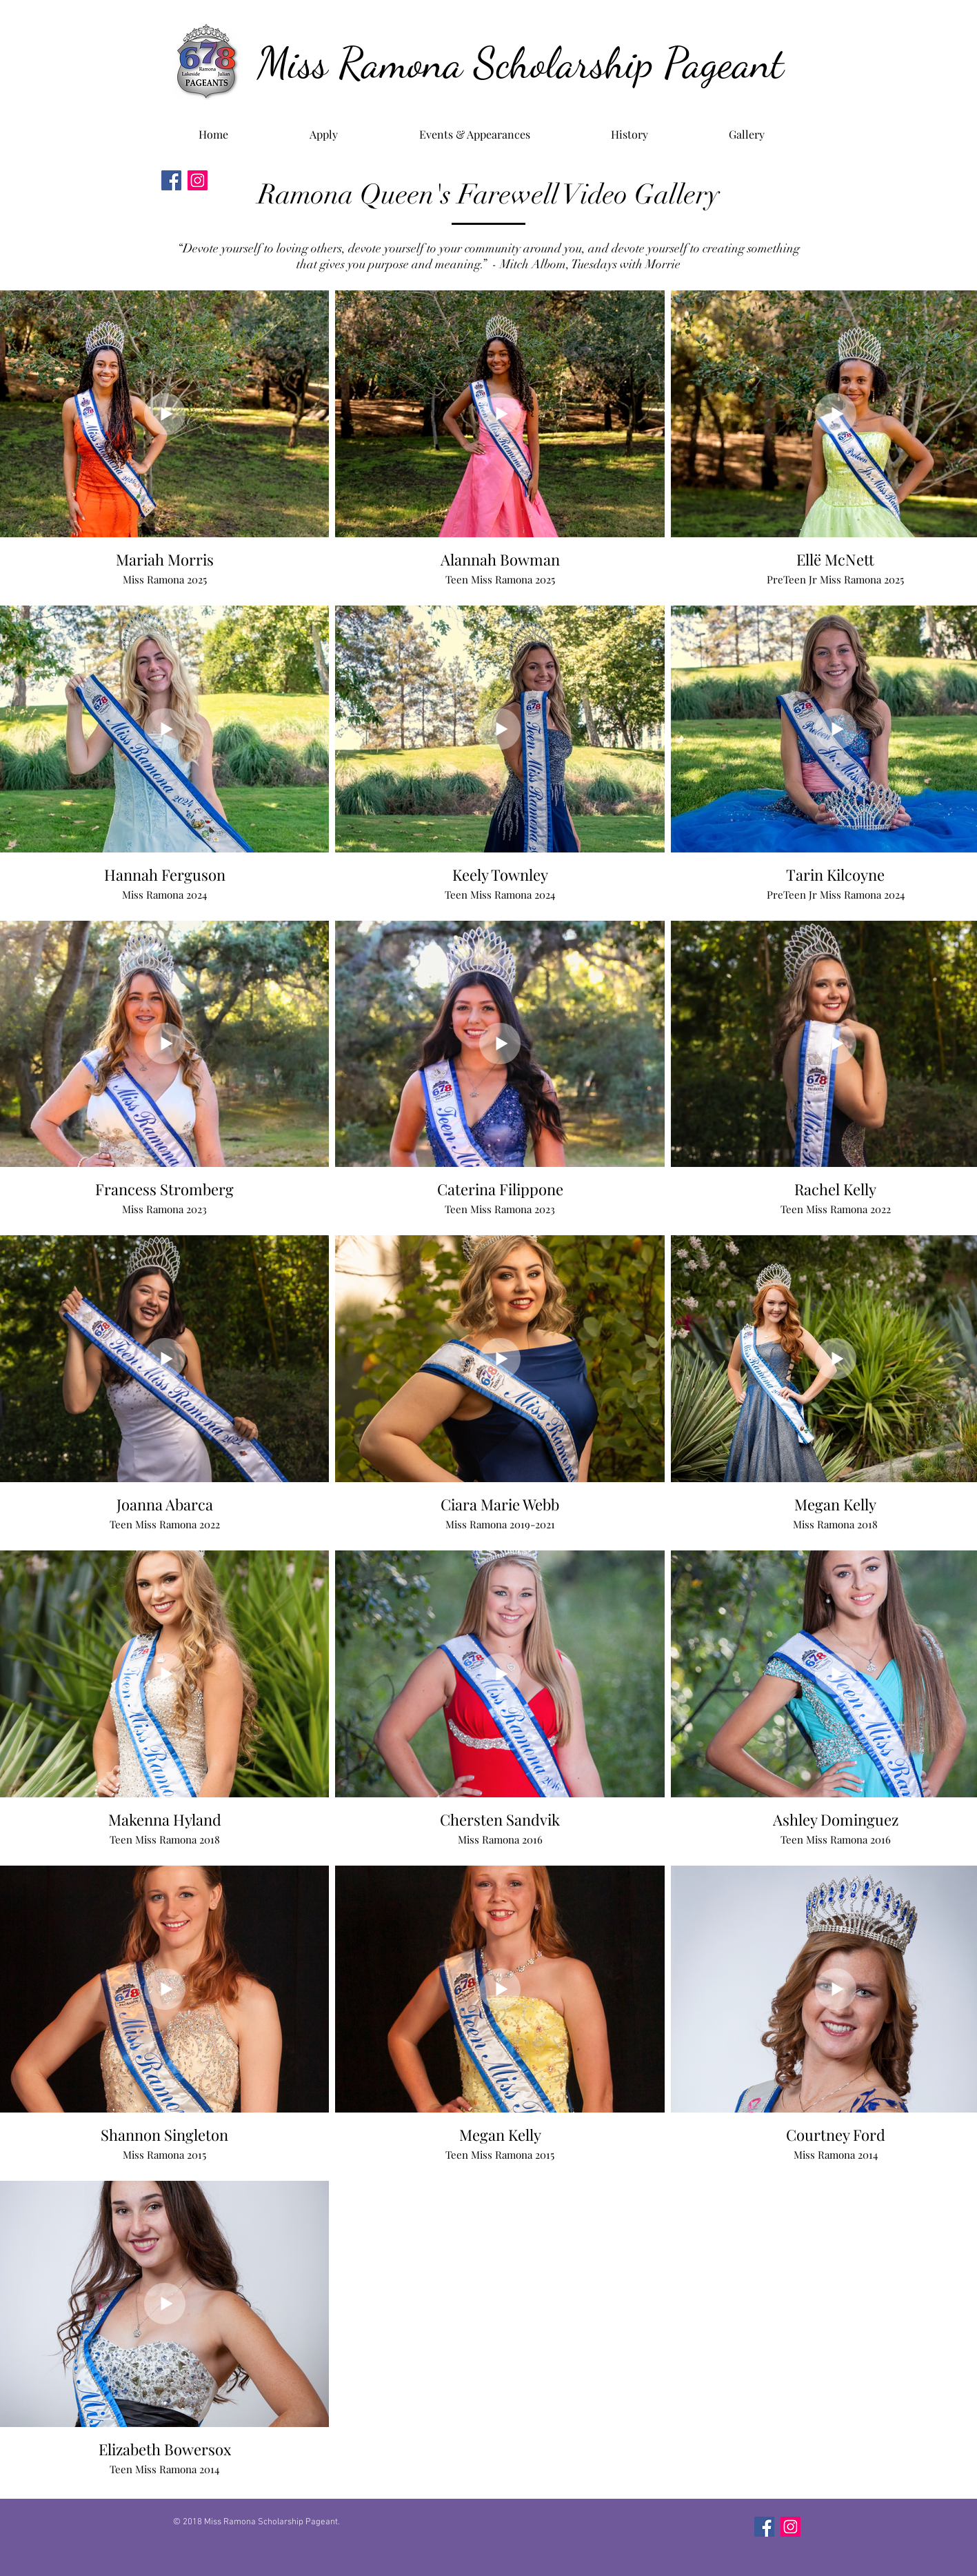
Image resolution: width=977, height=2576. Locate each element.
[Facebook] (171, 180)
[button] (630, 128)
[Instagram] (198, 180)
